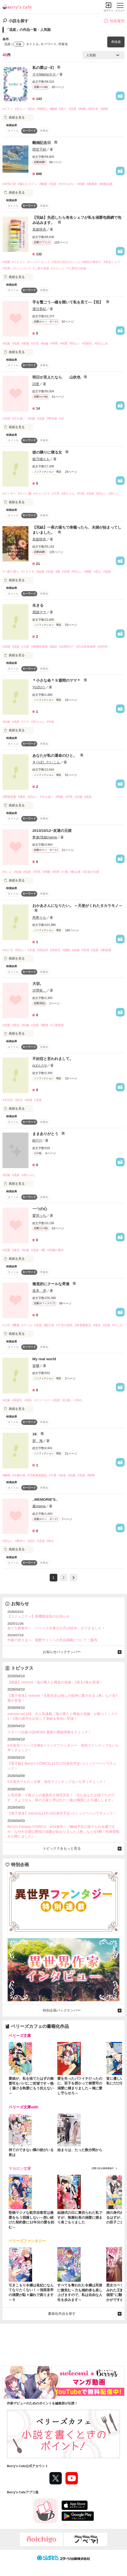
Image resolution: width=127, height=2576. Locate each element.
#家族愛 (106, 950)
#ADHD (103, 646)
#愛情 (44, 1025)
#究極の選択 (55, 1250)
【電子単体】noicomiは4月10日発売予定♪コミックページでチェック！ (62, 1813)
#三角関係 (57, 1025)
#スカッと (58, 268)
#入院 (25, 646)
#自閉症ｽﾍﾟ (66, 646)
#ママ (25, 721)
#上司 (6, 1325)
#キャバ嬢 (25, 493)
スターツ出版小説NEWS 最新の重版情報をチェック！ (49, 1732)
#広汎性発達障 (86, 646)
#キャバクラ (41, 493)
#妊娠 (6, 343)
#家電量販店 (83, 1325)
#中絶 (81, 493)
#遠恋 (16, 1250)
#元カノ (20, 109)
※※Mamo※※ (44, 74)
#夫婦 (6, 418)
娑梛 (35, 1366)
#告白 (31, 109)
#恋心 (97, 571)
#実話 (16, 1025)
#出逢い (67, 1400)
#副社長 (93, 109)
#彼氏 (28, 1400)
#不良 (35, 343)
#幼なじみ (101, 343)
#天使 (31, 950)
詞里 (35, 384)
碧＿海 (37, 1441)
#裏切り (20, 1541)
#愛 (58, 571)
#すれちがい (67, 184)
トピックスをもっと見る (62, 1848)
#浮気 (69, 797)
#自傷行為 (19, 1475)
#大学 (56, 493)
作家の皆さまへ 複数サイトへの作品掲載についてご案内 (52, 1640)
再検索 (116, 42)
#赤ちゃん (68, 493)
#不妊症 (7, 1100)
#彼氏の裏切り (92, 262)
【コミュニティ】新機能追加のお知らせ (38, 1616)
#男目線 (52, 418)
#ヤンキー (9, 493)
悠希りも (39, 917)
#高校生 (87, 343)
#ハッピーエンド (38, 262)
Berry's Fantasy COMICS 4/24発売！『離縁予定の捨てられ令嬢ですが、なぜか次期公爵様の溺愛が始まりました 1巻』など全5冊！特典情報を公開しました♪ (63, 1831)
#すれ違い (19, 418)
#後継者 (91, 184)
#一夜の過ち (10, 571)
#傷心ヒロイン (28, 184)
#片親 (53, 1475)
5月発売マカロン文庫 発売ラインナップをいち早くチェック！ (56, 1782)
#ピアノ (7, 109)
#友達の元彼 (91, 872)
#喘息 (53, 646)
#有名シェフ (112, 262)
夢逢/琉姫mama (44, 837)
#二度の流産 (41, 268)
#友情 (85, 950)
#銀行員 (49, 1325)
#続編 (44, 343)
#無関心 (42, 109)
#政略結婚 (106, 184)
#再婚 (6, 646)
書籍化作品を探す (62, 2314)
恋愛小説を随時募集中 (103, 2168)
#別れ (78, 1400)
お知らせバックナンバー (62, 1652)
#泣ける (7, 950)
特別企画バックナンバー (62, 2010)
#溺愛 (6, 262)
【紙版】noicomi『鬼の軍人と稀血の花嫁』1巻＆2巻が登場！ (55, 1682)
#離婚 (53, 109)
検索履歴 (114, 20)
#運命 (22, 797)
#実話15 (42, 950)
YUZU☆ (38, 687)
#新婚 (28, 1100)
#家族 (25, 343)
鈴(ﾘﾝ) (37, 1140)
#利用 (56, 872)
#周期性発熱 (39, 646)
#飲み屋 (75, 872)
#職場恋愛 (9, 797)
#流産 (72, 109)
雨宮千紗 (39, 149)
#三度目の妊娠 (76, 268)
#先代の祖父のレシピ (66, 262)
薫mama (38, 1506)
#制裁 (82, 109)
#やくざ (117, 1325)
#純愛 (81, 184)
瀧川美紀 (39, 309)
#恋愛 (6, 1025)
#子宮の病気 (64, 1325)
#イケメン (19, 262)
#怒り (63, 109)
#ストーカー (42, 1400)
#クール (26, 1325)
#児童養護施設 (37, 1475)
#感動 (88, 571)
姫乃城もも (41, 459)
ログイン (108, 10)
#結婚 (40, 571)
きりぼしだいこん (46, 762)
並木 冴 (39, 1291)
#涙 (61, 418)
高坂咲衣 (39, 229)
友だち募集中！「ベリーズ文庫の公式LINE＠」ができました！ (56, 1628)
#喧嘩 (91, 1475)
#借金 (97, 1325)
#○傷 (65, 872)
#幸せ (50, 1541)
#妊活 (19, 1100)
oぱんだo (39, 1065)
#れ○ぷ (7, 872)
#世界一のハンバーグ (16, 268)
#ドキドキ (28, 571)
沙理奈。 (39, 990)
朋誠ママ (39, 612)
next (73, 1577)
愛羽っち (39, 1216)
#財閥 (104, 109)
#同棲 (59, 797)
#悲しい (113, 493)
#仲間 (54, 343)
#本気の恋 (9, 184)
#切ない (74, 343)
